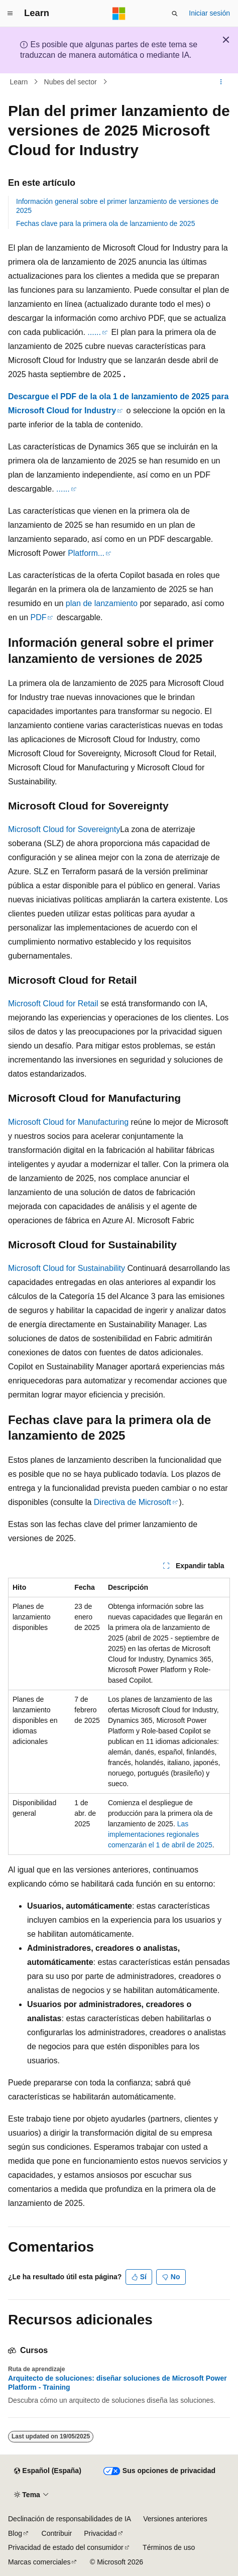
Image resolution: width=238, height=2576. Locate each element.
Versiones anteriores (175, 2519)
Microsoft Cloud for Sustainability (66, 1268)
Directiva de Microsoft (132, 1502)
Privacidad (100, 2533)
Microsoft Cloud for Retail (53, 1003)
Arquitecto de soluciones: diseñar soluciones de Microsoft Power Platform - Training (117, 2382)
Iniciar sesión (209, 13)
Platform (83, 553)
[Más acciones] (221, 82)
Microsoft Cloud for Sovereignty (64, 829)
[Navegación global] (10, 14)
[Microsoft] (119, 13)
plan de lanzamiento (102, 603)
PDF (38, 617)
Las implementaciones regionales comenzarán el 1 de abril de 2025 (160, 1834)
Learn (19, 82)
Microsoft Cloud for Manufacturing (68, 1122)
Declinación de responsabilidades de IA (69, 2519)
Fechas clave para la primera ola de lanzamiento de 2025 (105, 223)
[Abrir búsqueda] (175, 14)
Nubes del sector (70, 82)
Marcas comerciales (39, 2562)
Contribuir (57, 2533)
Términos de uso (169, 2547)
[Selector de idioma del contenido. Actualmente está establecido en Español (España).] (47, 2471)
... (90, 332)
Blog (15, 2533)
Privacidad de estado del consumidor (66, 2547)
